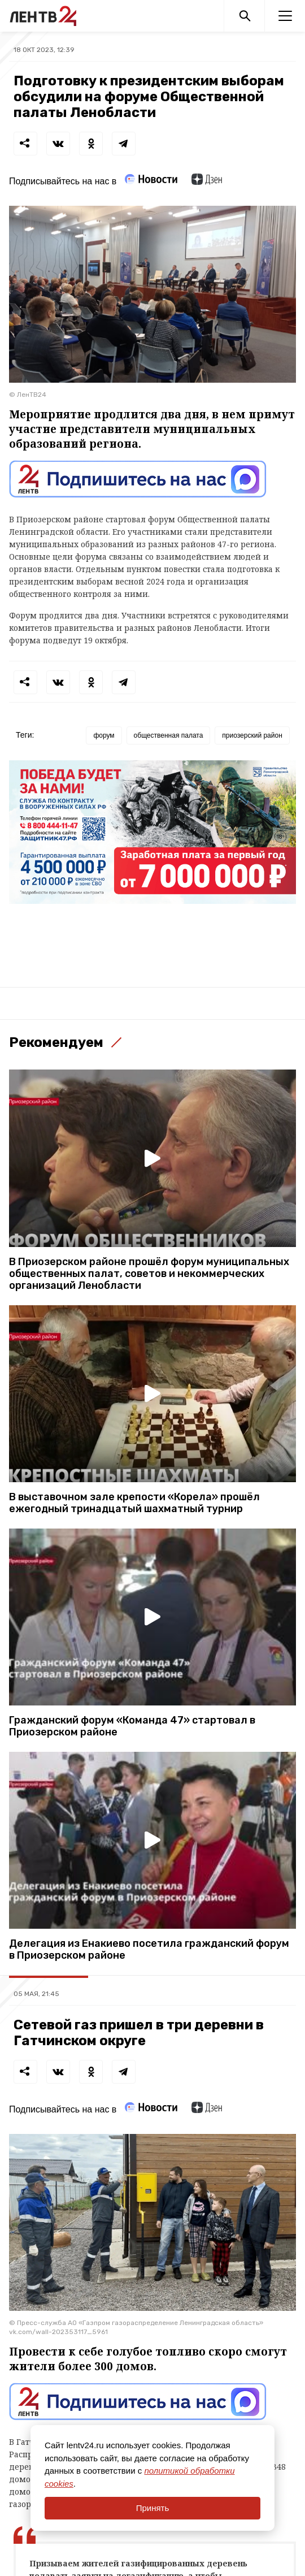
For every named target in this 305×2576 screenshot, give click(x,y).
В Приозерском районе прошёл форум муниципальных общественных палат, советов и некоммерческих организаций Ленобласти (149, 1274)
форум (103, 735)
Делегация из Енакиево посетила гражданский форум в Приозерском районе (149, 1950)
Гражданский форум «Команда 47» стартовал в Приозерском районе (132, 1726)
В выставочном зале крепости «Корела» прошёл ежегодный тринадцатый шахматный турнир (134, 1503)
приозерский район (252, 735)
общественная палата (168, 735)
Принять (152, 2508)
